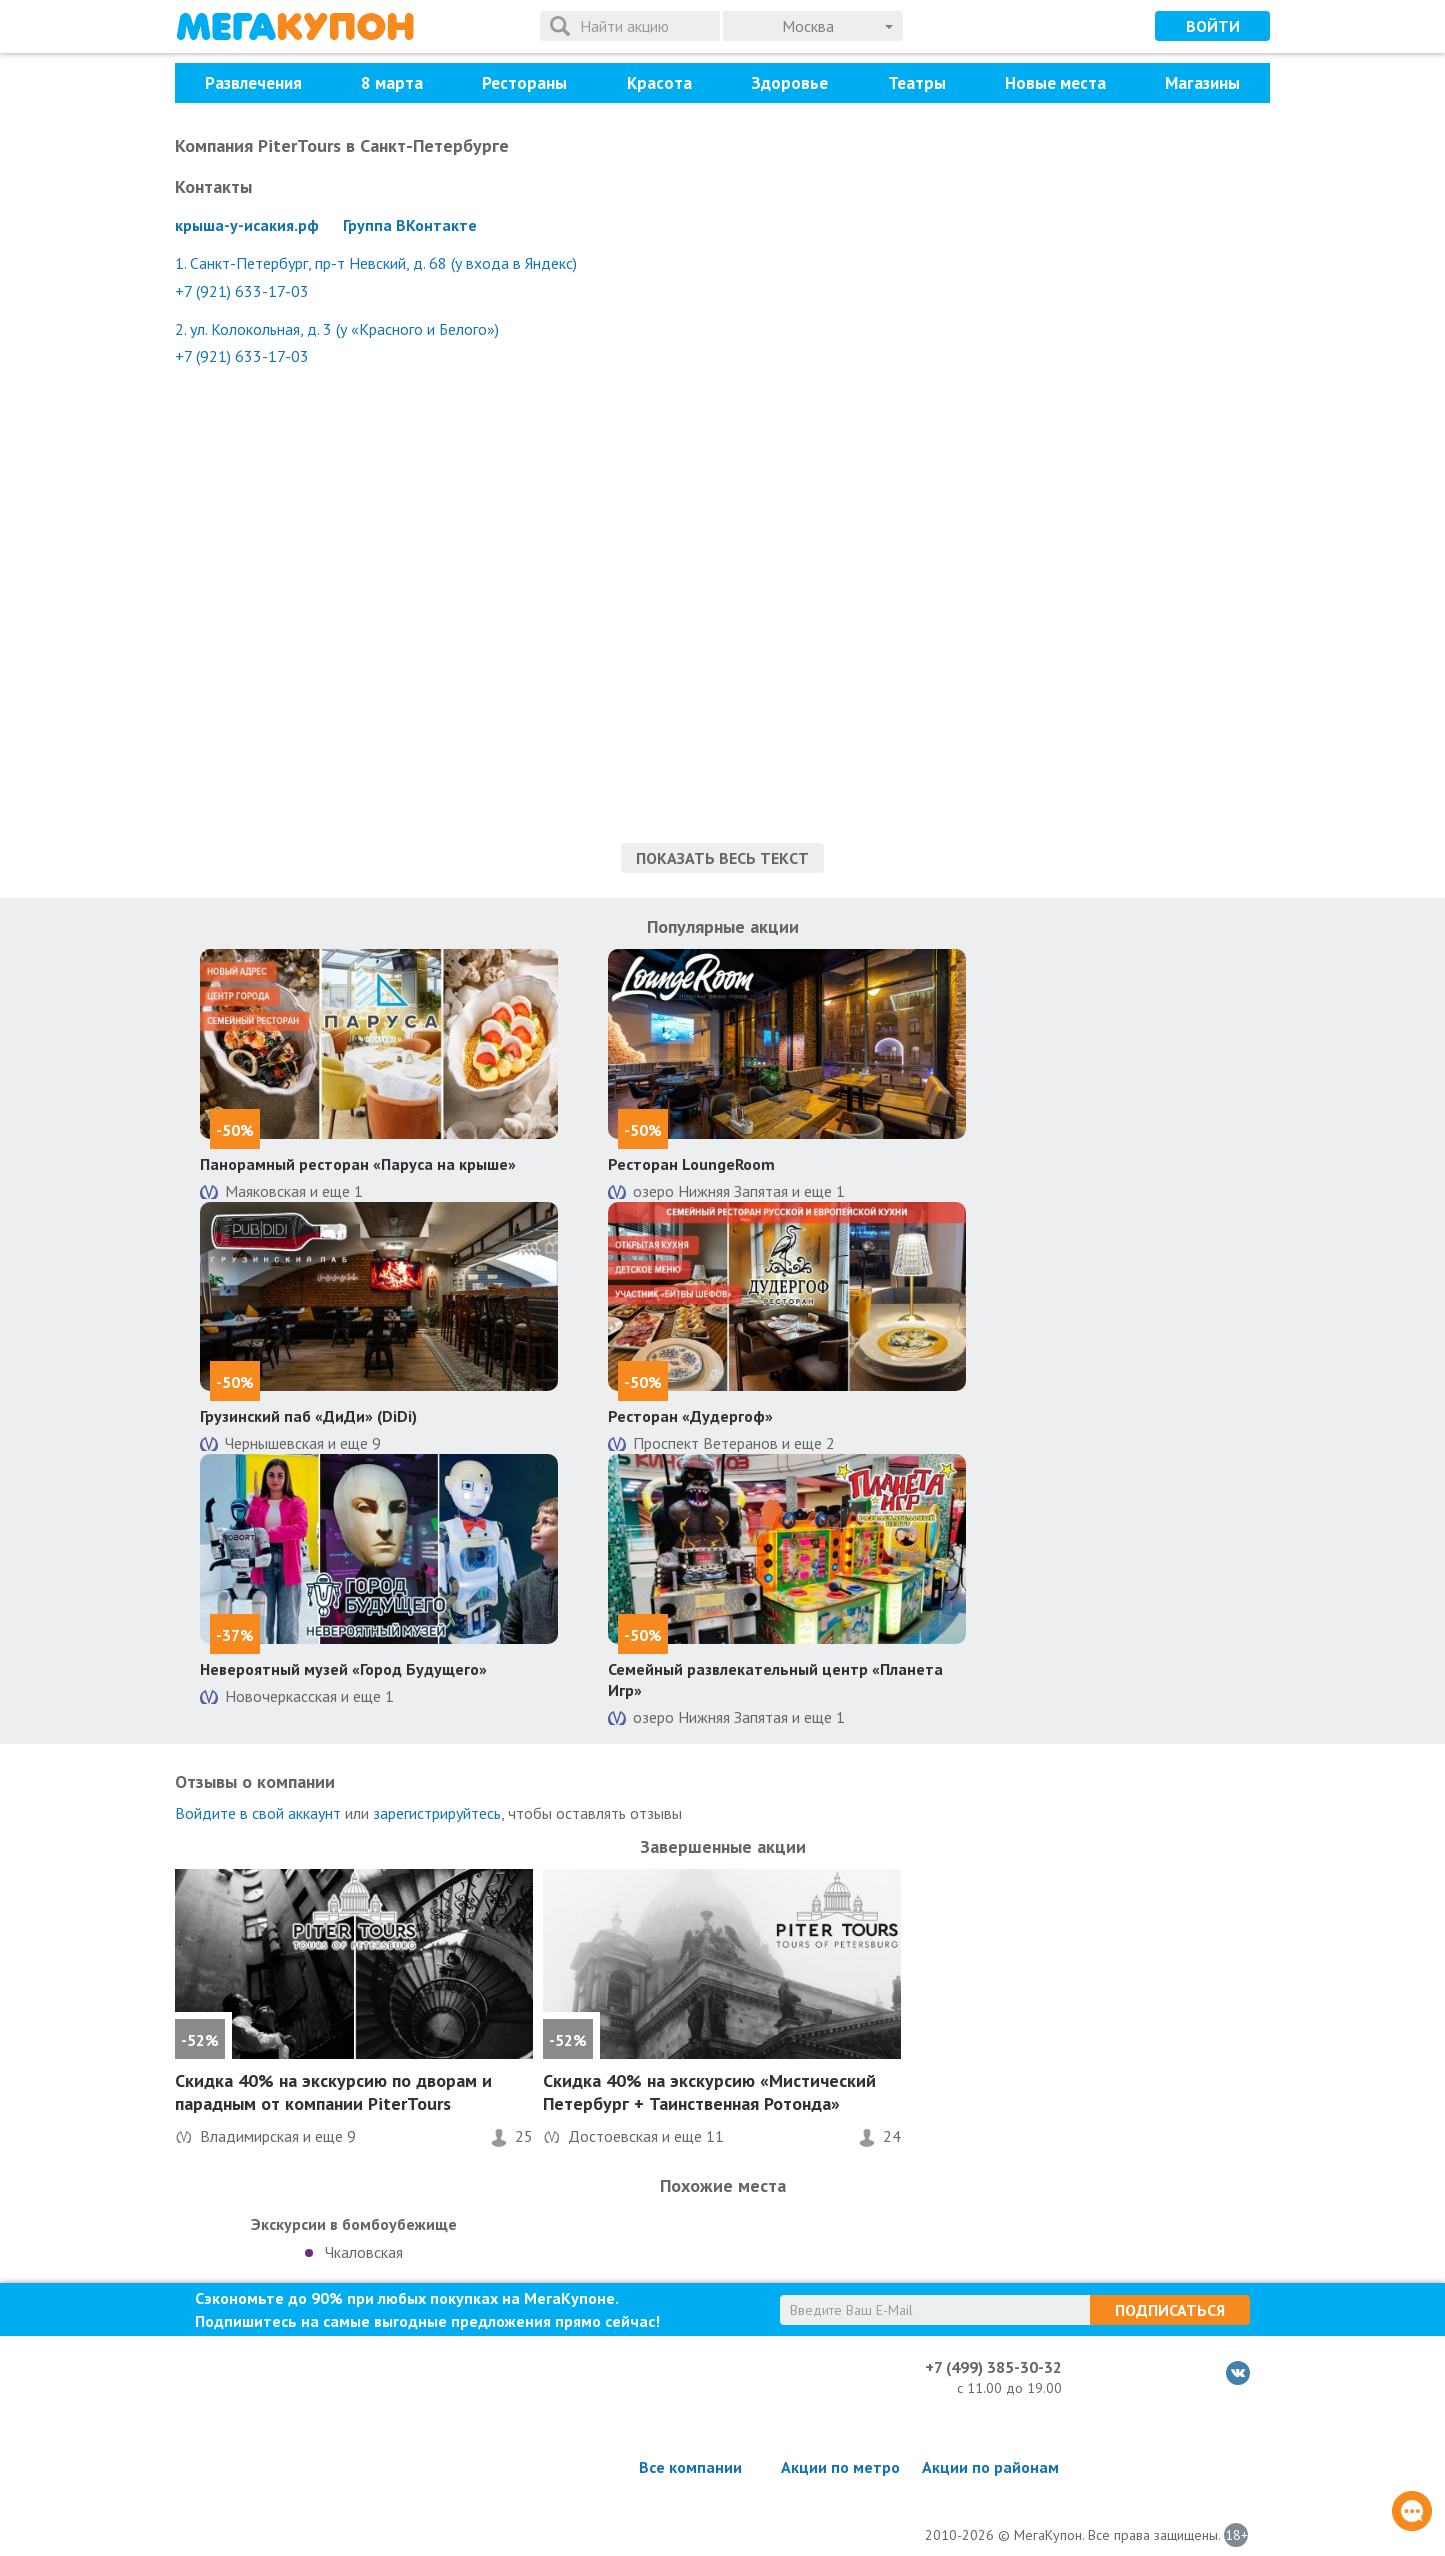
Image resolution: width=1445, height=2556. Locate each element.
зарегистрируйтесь (437, 1813)
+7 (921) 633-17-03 (242, 291)
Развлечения (253, 83)
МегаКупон (295, 26)
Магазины (1202, 83)
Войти (1213, 26)
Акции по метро (840, 2467)
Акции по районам (990, 2467)
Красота (659, 83)
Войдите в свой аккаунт (258, 1813)
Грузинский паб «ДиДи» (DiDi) (308, 1416)
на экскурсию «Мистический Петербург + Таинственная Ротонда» (709, 2092)
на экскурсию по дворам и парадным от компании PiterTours (333, 2092)
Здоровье (789, 83)
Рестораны (524, 83)
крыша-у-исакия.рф (247, 225)
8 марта (392, 83)
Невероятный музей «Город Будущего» (343, 1669)
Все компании (690, 2467)
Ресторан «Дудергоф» (690, 1416)
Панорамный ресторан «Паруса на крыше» (358, 1164)
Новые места (1055, 83)
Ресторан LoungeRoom (691, 1164)
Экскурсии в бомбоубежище (354, 2224)
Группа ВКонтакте (410, 225)
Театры (917, 83)
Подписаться (1170, 2310)
